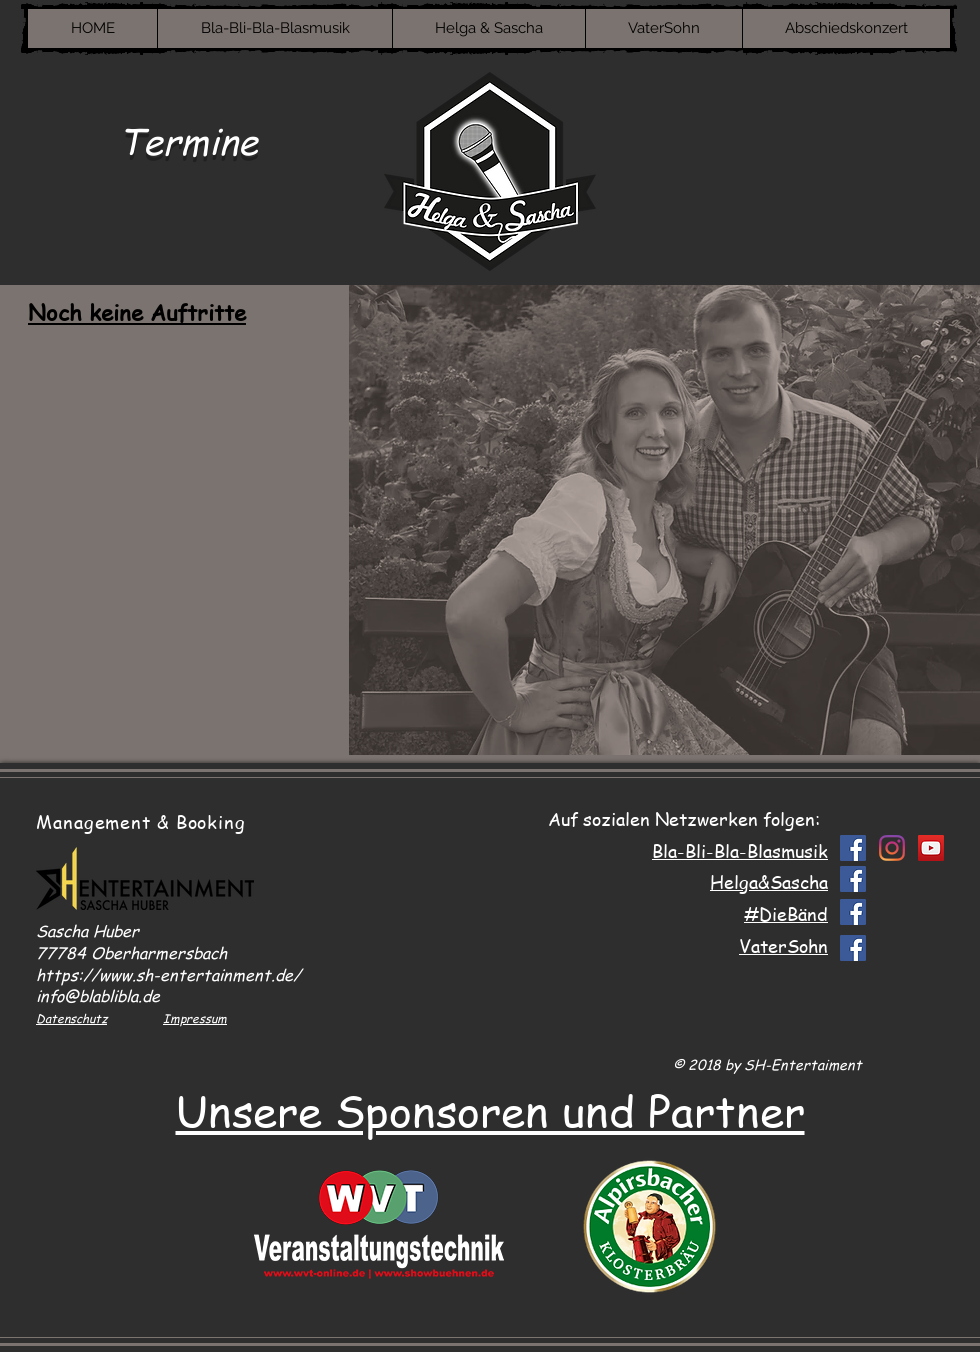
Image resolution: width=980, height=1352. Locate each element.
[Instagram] (892, 848)
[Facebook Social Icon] (853, 848)
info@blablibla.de (98, 996)
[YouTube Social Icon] (931, 848)
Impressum (195, 1018)
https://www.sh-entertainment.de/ (168, 975)
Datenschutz (71, 1018)
